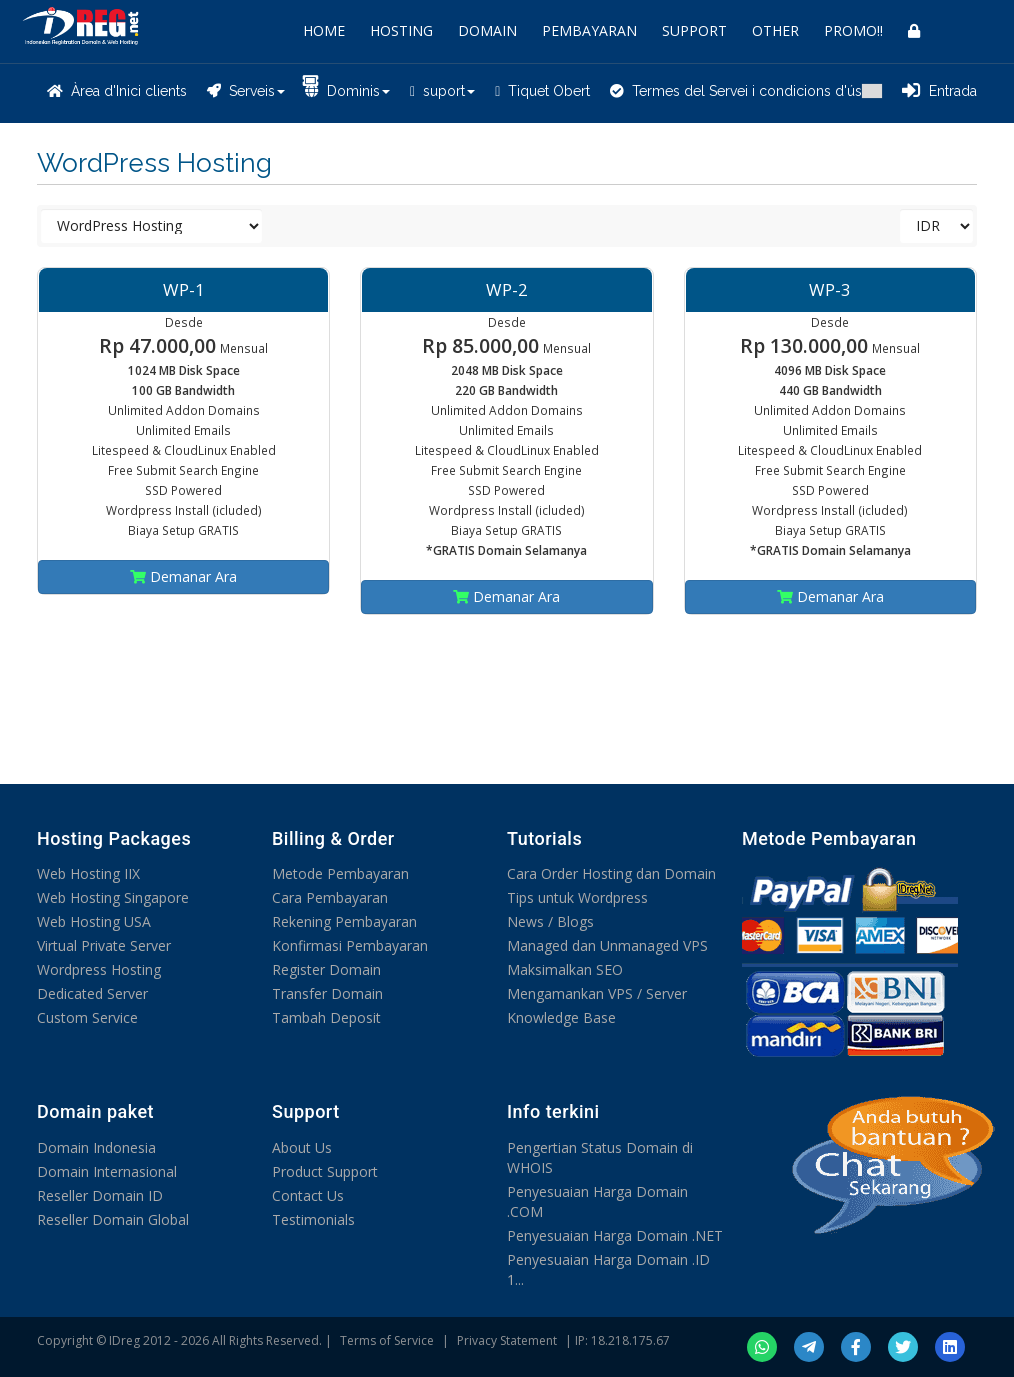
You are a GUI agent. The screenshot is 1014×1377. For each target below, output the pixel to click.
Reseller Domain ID (100, 1195)
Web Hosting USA (94, 921)
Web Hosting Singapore (113, 897)
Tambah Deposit (326, 1017)
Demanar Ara (183, 576)
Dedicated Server (92, 993)
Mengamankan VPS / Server (597, 993)
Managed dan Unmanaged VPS (607, 945)
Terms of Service (387, 1340)
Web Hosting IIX (88, 873)
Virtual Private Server (104, 945)
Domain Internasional (107, 1171)
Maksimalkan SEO (565, 969)
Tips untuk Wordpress (577, 897)
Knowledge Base (561, 1017)
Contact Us (308, 1195)
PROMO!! (853, 30)
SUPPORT (694, 30)
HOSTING (401, 30)
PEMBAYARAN (589, 30)
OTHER (775, 30)
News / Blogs (550, 921)
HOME (324, 30)
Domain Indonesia (96, 1147)
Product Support (325, 1171)
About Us (302, 1147)
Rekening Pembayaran (344, 921)
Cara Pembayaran (330, 897)
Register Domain (326, 969)
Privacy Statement (507, 1340)
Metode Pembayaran (340, 873)
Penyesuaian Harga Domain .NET (615, 1235)
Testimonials (313, 1219)
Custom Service (87, 1017)
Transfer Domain (327, 993)
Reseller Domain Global (113, 1219)
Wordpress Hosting (99, 969)
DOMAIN (487, 30)
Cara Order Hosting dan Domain (611, 873)
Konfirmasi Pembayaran (350, 945)
